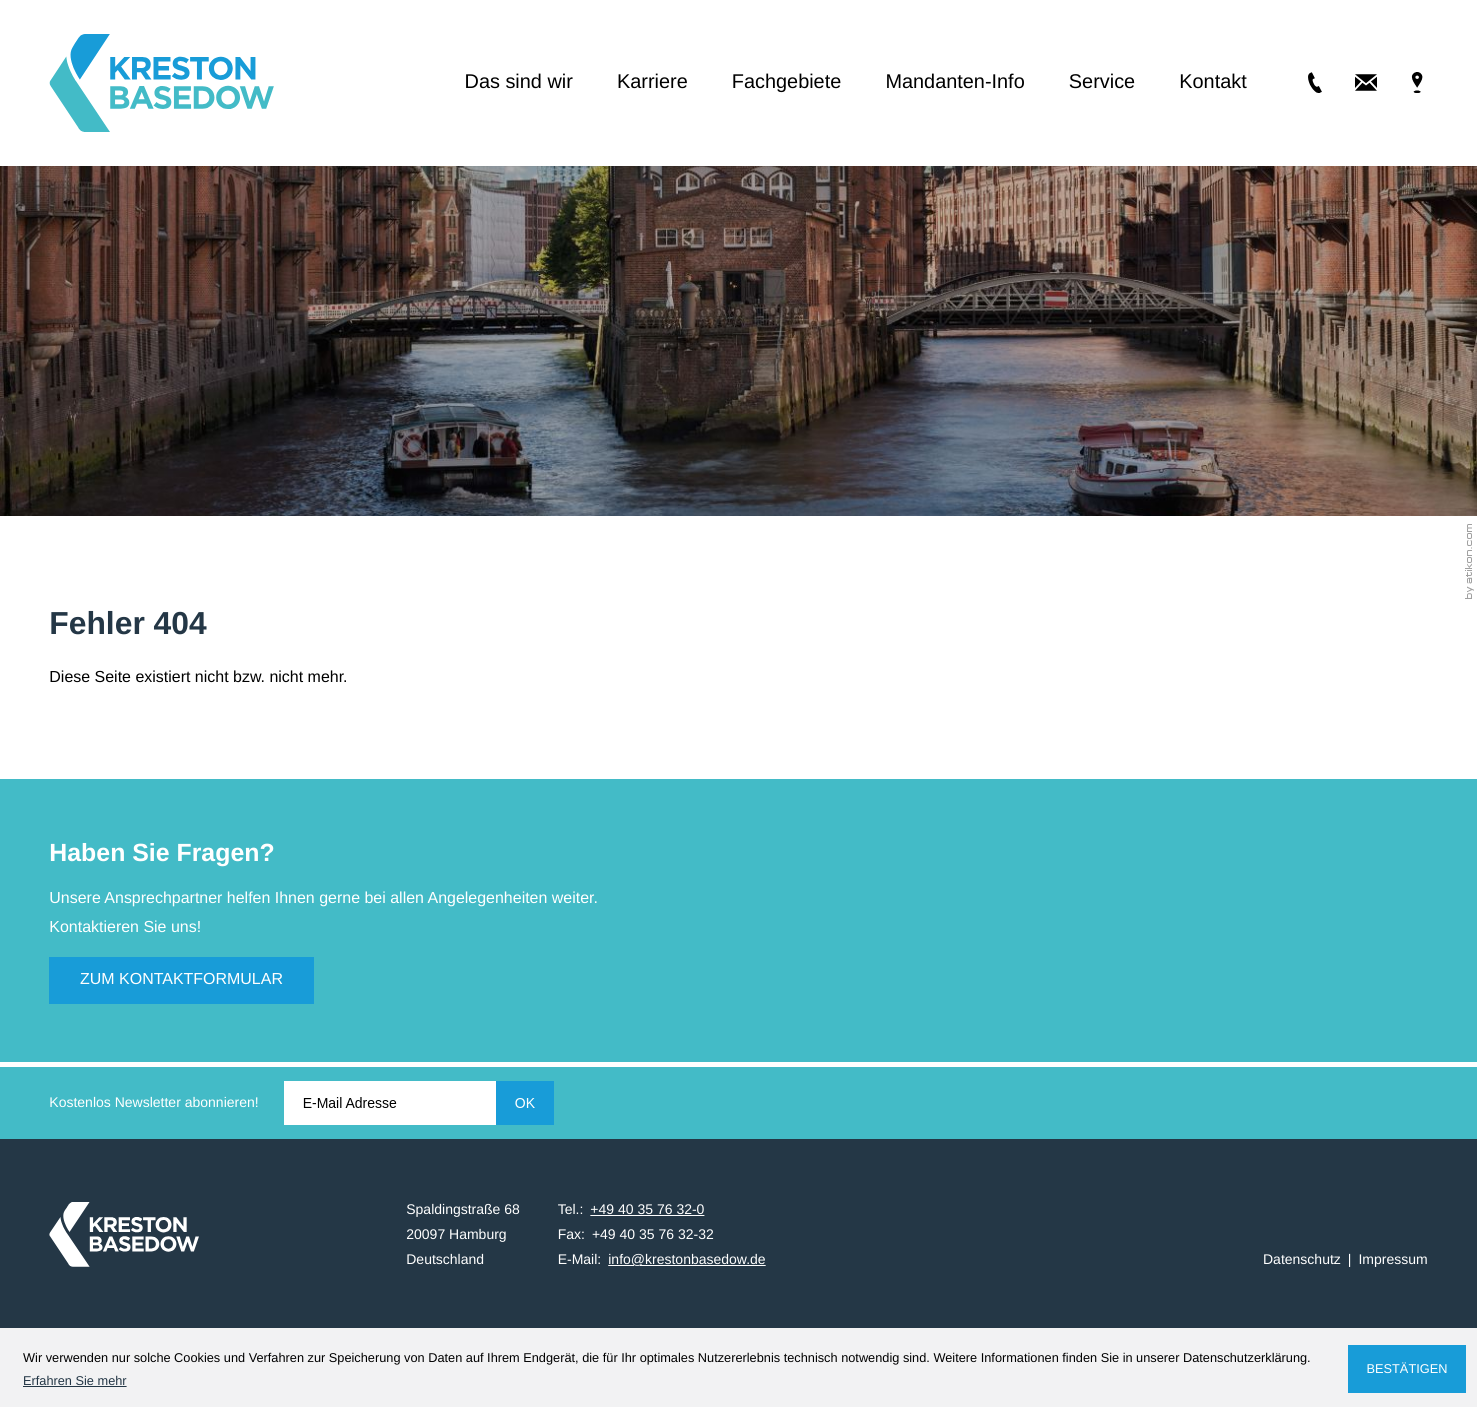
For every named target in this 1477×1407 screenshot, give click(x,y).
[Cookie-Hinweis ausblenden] (1406, 1369)
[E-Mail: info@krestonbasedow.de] (1351, 82)
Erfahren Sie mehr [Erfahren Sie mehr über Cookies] (75, 1380)
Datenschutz (1302, 1259)
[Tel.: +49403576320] (1300, 82)
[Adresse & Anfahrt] (1402, 82)
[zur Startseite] (161, 83)
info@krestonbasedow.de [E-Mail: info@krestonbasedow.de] (686, 1259)
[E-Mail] (390, 1103)
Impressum (1392, 1259)
